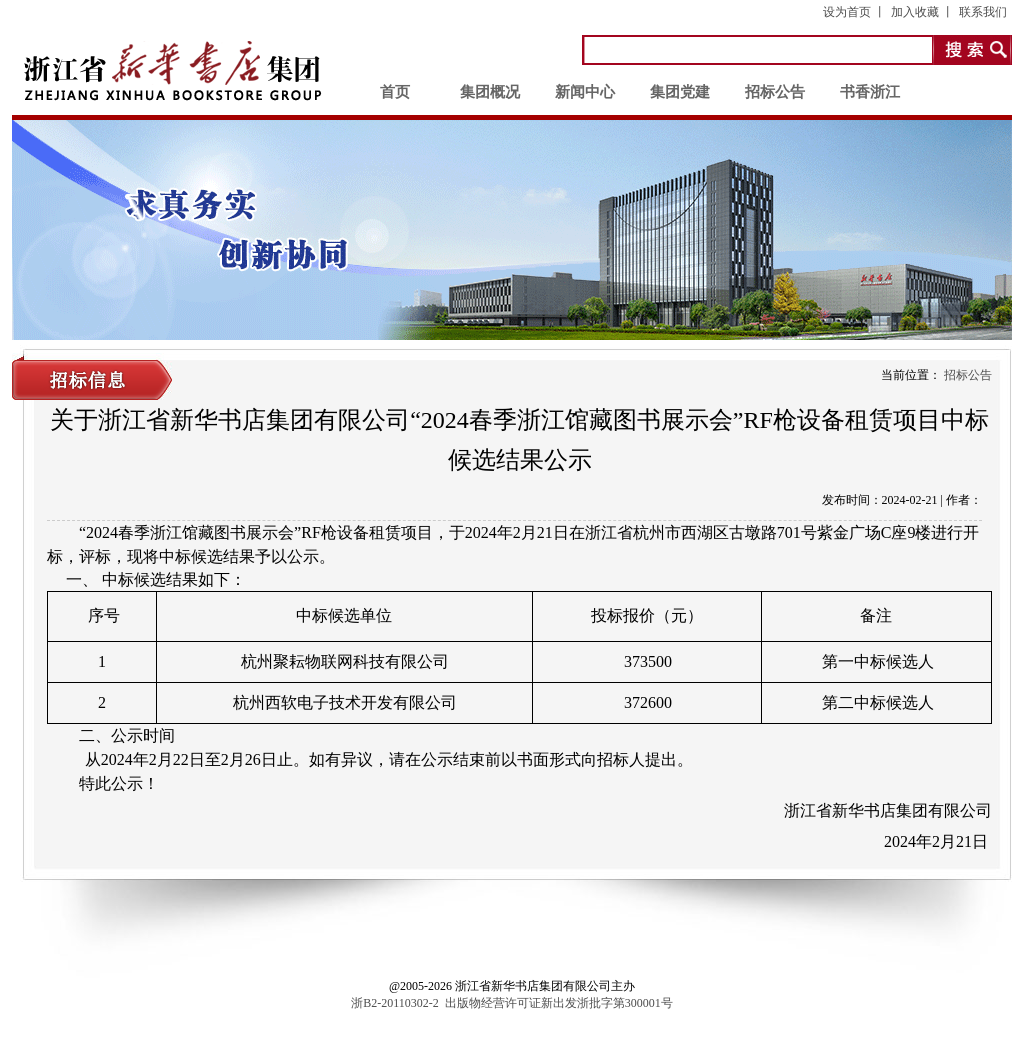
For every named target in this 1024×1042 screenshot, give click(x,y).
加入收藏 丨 (922, 12)
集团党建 (680, 92)
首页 (395, 92)
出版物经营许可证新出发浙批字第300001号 (559, 1003)
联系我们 (983, 12)
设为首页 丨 (854, 12)
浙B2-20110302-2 (395, 1003)
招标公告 (775, 92)
